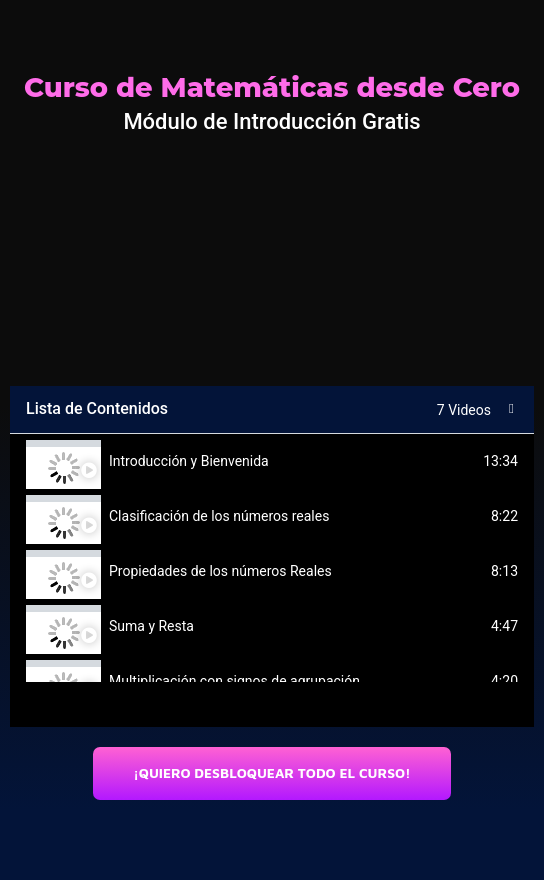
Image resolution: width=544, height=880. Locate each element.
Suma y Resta (151, 626)
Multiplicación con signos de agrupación (234, 681)
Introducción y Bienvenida (189, 461)
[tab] (272, 461)
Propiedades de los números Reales (220, 571)
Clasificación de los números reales (219, 516)
